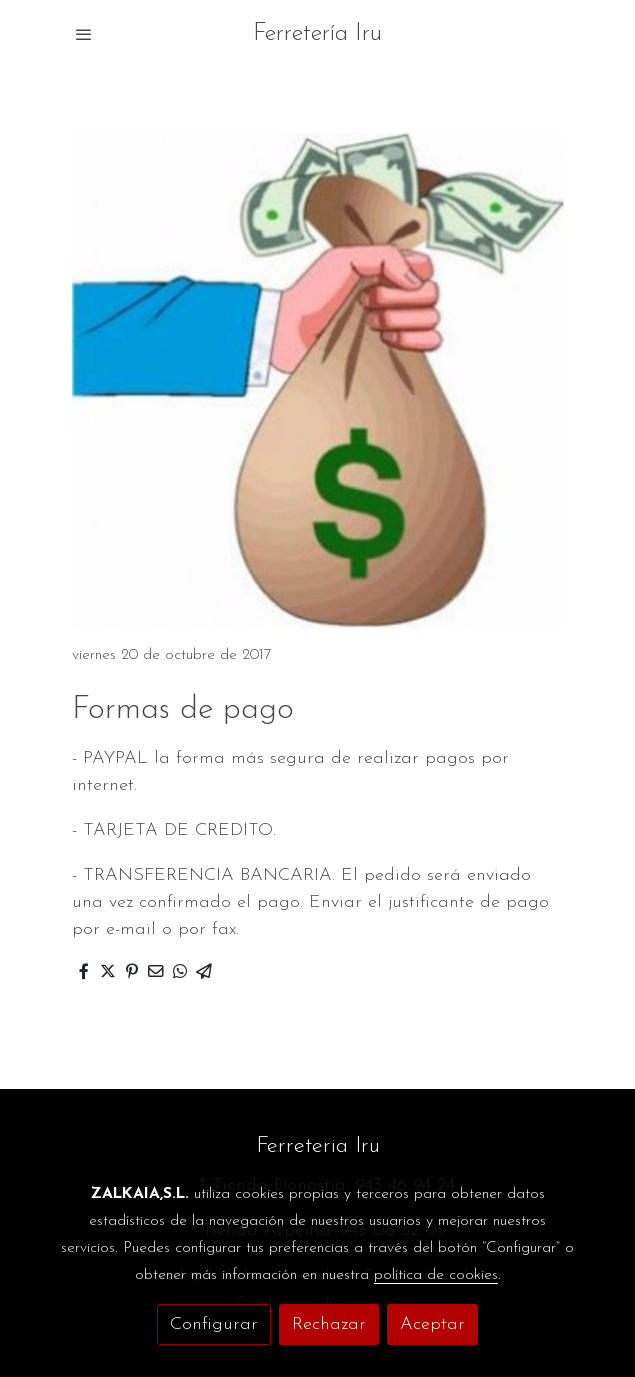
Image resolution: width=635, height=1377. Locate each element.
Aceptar (432, 1324)
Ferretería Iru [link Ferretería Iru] (317, 34)
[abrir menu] (84, 34)
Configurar (214, 1324)
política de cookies (436, 1275)
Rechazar (329, 1324)
